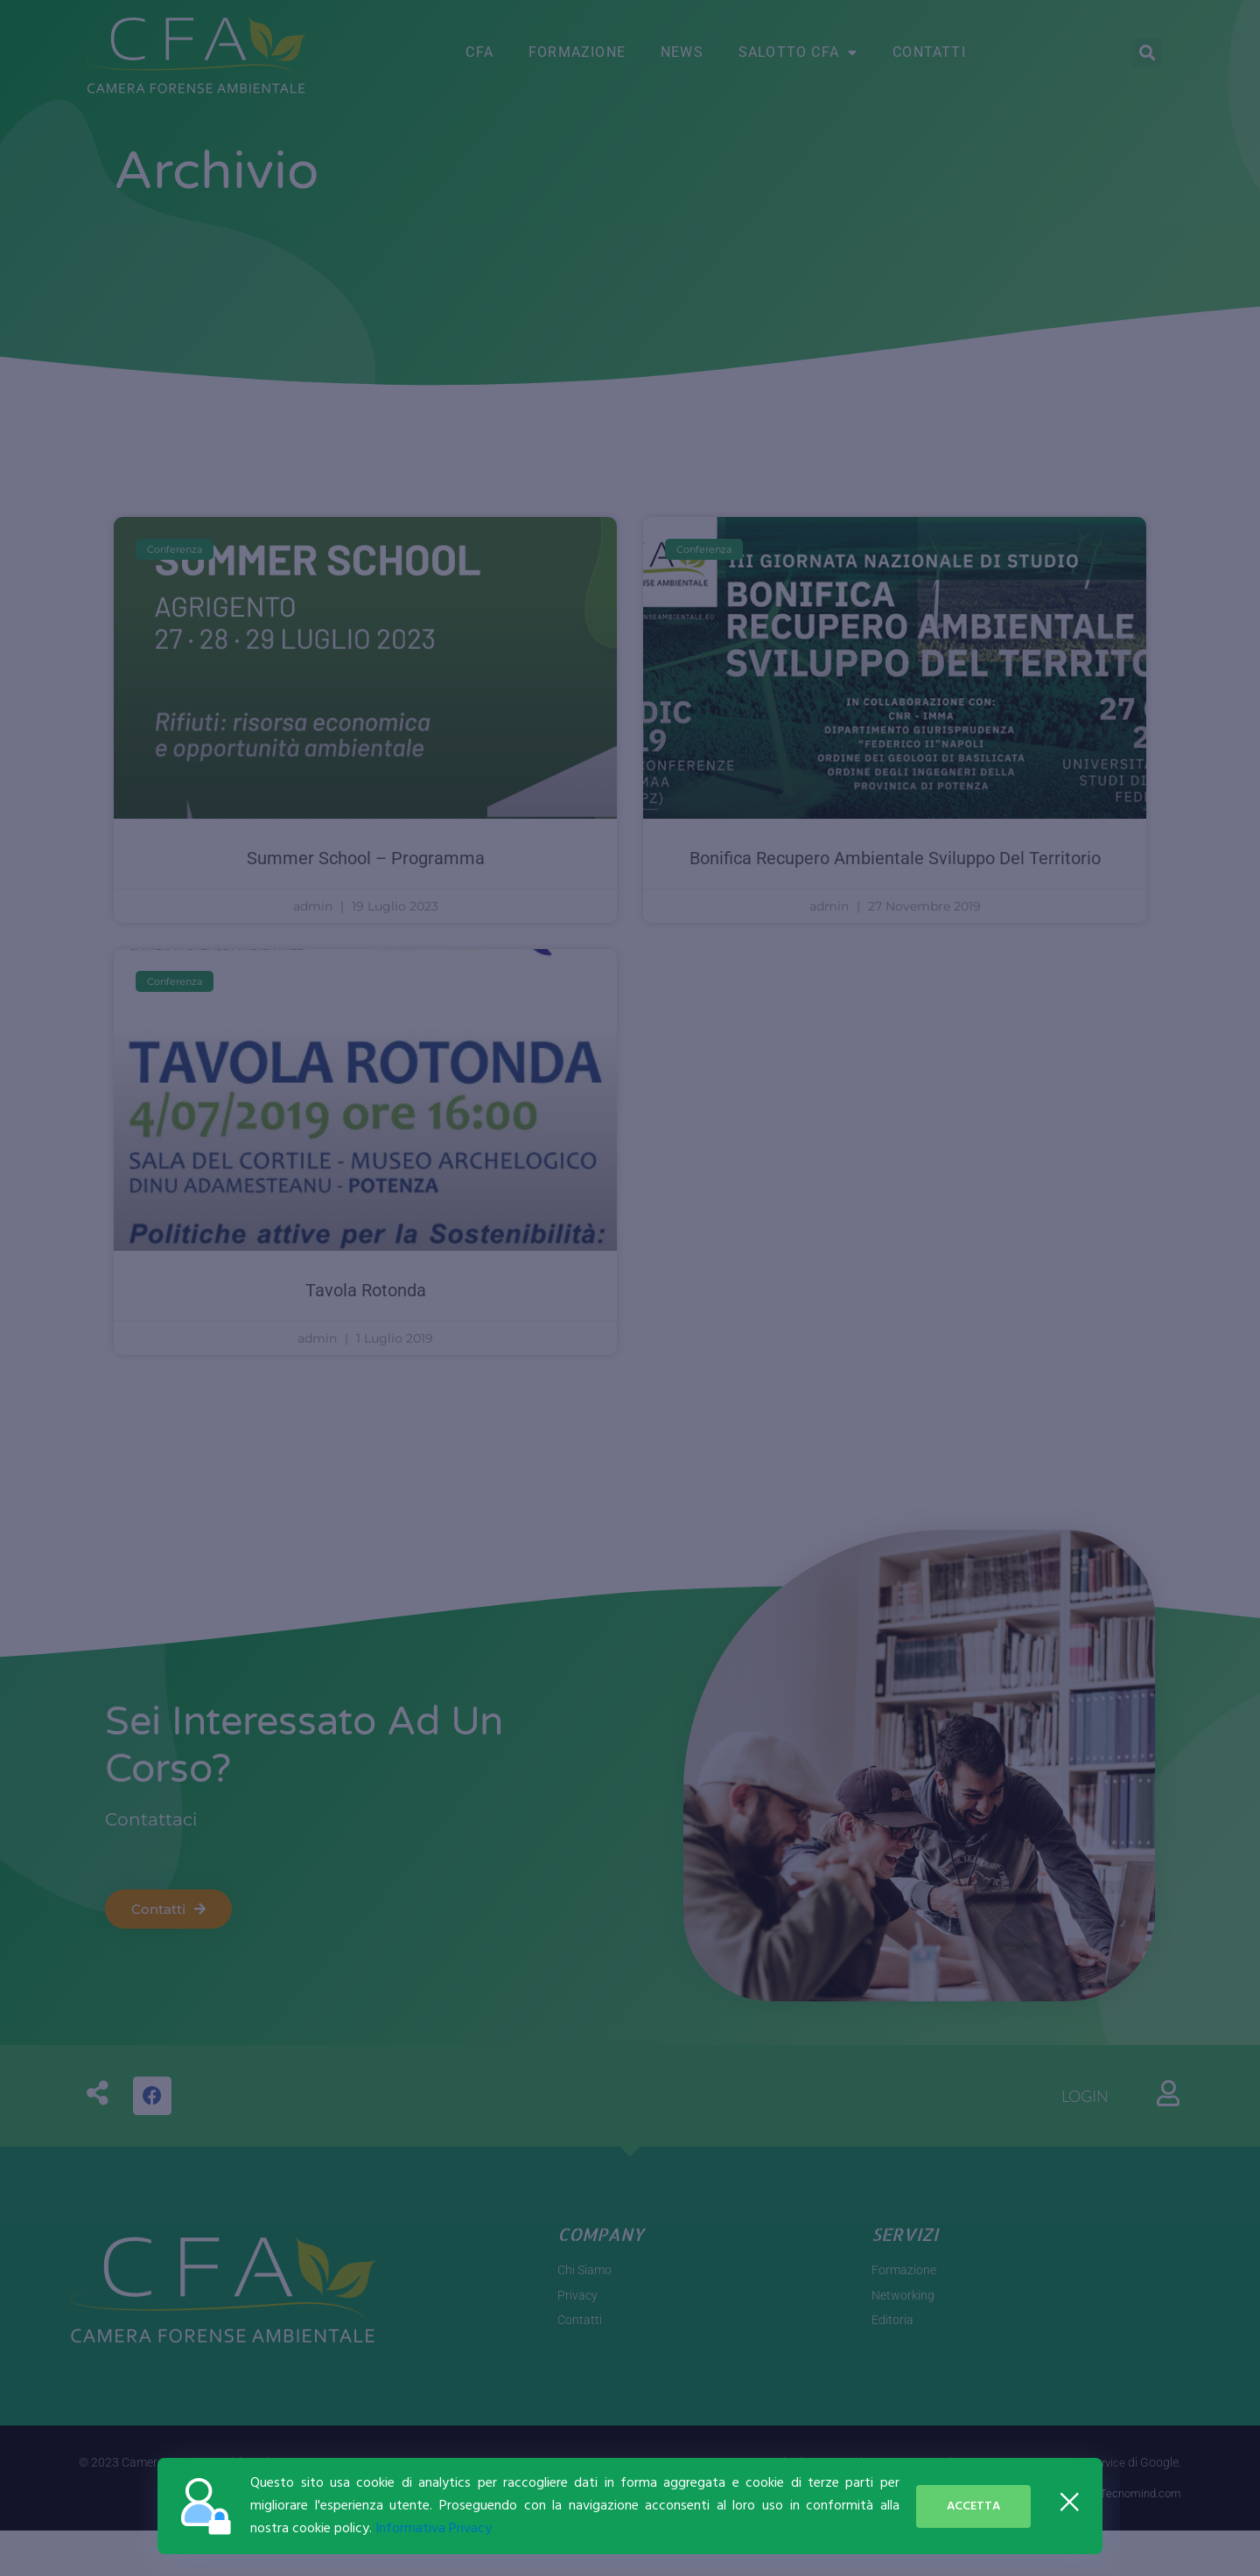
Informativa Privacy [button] (433, 2528)
